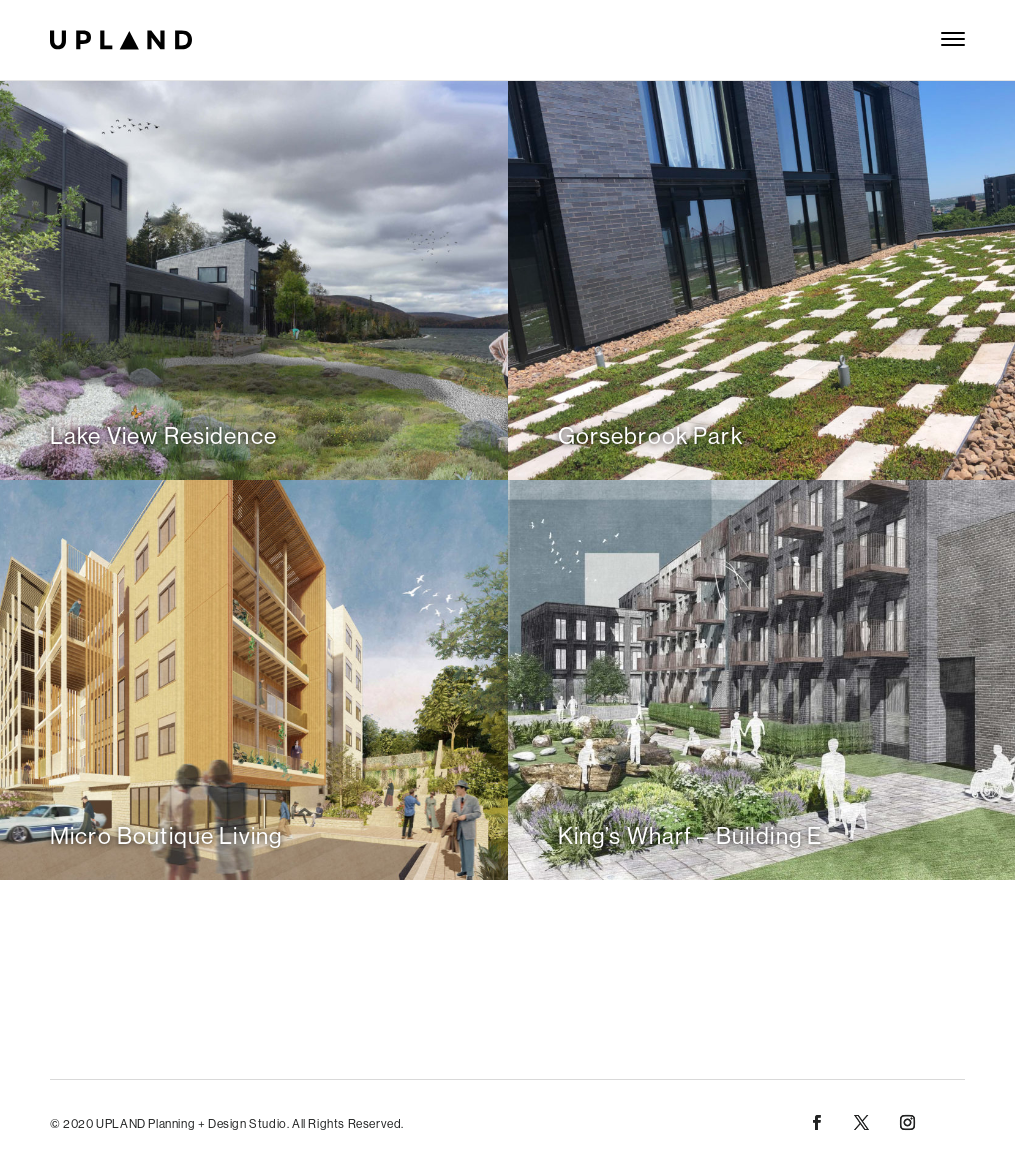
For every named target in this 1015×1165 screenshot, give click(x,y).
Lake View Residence (163, 435)
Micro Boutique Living (166, 835)
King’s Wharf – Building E (690, 835)
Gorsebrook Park (650, 435)
